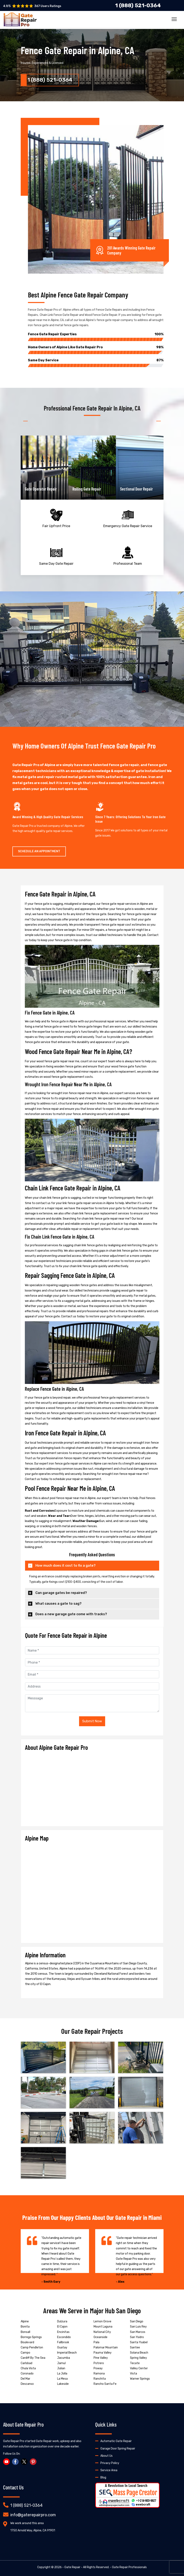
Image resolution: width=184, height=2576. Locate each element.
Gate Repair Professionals (129, 2567)
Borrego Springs (31, 2337)
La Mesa (62, 2378)
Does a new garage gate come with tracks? (71, 1614)
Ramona (99, 2373)
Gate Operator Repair (136, 488)
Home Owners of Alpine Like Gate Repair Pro (96, 347)
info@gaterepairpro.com (33, 2514)
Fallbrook (63, 2342)
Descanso (27, 2384)
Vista (133, 2373)
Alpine (25, 2321)
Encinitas (63, 2332)
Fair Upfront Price (56, 518)
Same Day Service (96, 360)
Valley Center (139, 2368)
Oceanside (100, 2337)
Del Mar (25, 2378)
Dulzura (62, 2321)
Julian (61, 2368)
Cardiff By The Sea (33, 2358)
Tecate (135, 2363)
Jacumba (63, 2358)
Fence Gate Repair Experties (96, 334)
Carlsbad (26, 2363)
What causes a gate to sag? (58, 1604)
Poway (98, 2368)
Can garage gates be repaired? (61, 1593)
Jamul (61, 2363)
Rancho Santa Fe (105, 2384)
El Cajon (62, 2326)
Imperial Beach (67, 2352)
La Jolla (62, 2373)
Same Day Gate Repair (56, 556)
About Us (106, 2456)
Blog (103, 2477)
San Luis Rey (138, 2326)
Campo (25, 2352)
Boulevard (27, 2342)
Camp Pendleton (32, 2347)
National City (102, 2332)
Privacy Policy (109, 2463)
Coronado (27, 2373)
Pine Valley (101, 2358)
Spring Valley (138, 2358)
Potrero (99, 2363)
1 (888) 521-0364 (49, 80)
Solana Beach (139, 2352)
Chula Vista (28, 2368)
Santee (135, 2347)
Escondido (64, 2337)
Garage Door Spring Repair (92, 488)
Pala (96, 2342)
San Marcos (137, 2332)
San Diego (136, 2321)
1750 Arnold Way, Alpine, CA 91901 (32, 2530)
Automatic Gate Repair (116, 2441)
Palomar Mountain (106, 2347)
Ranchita (100, 2378)
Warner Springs (140, 2378)
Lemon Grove (102, 2321)
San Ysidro (137, 2337)
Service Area (108, 2470)
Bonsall (25, 2332)
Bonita (25, 2326)
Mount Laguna (103, 2326)
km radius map (92, 1890)
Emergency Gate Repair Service (127, 518)
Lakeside (63, 2384)
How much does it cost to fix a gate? (65, 1565)
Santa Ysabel (139, 2342)
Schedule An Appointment (39, 851)
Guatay (62, 2347)
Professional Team (127, 556)
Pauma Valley (103, 2352)
